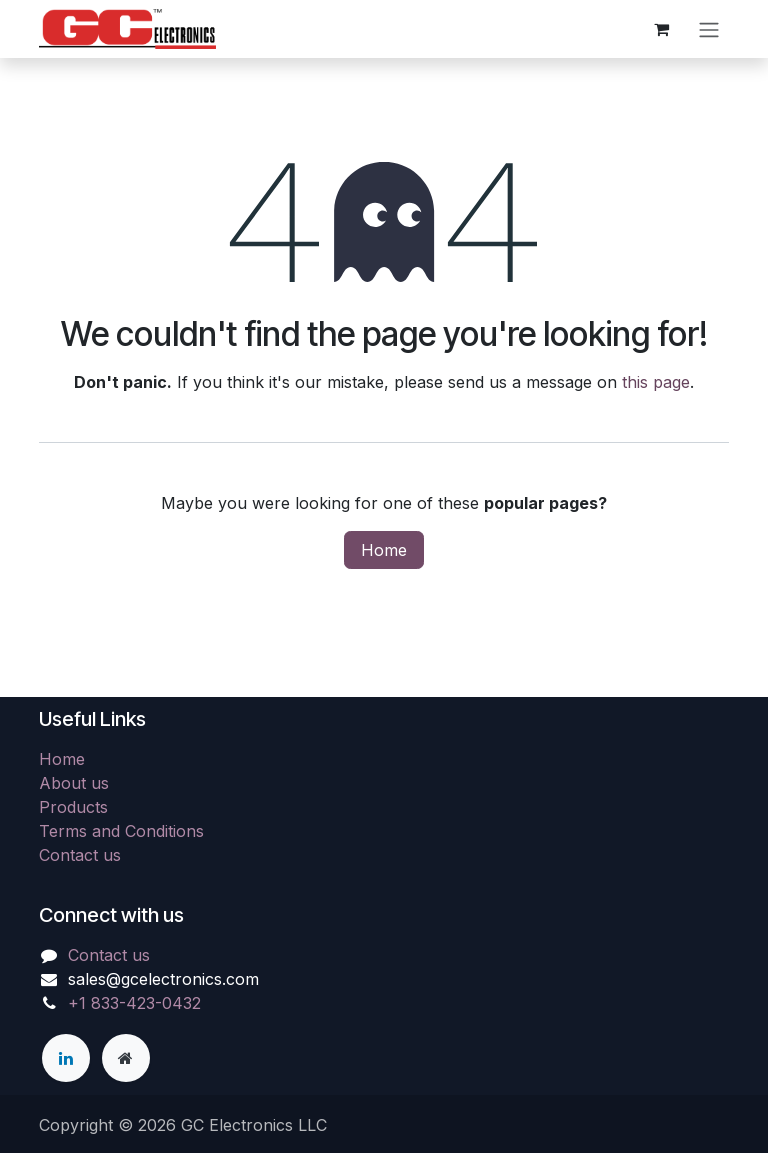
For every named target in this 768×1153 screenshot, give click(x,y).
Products (73, 807)
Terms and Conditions (121, 831)
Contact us (80, 855)
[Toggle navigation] (709, 29)
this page (656, 382)
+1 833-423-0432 (134, 1003)
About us (74, 783)
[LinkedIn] (66, 1058)
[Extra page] (126, 1058)
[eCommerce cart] (661, 29)
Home (384, 550)
